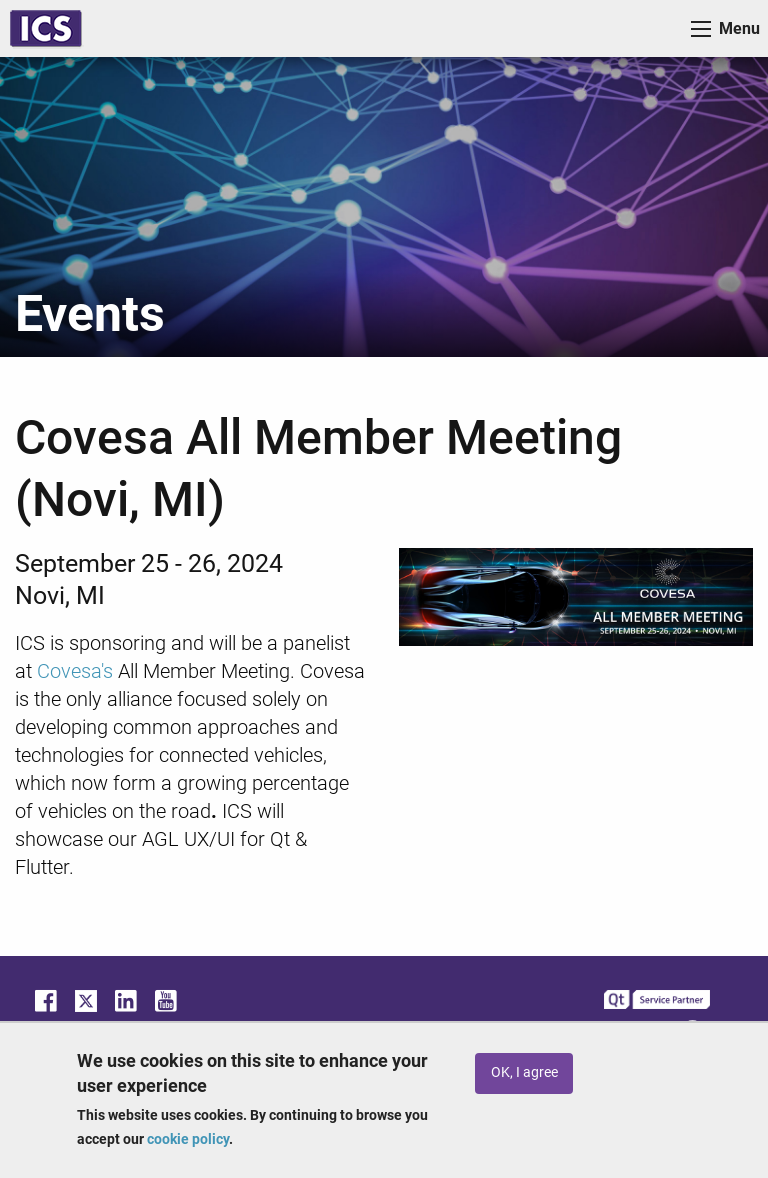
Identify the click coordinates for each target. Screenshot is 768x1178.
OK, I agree (524, 1072)
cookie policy (188, 1139)
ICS (46, 28)
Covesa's (77, 671)
